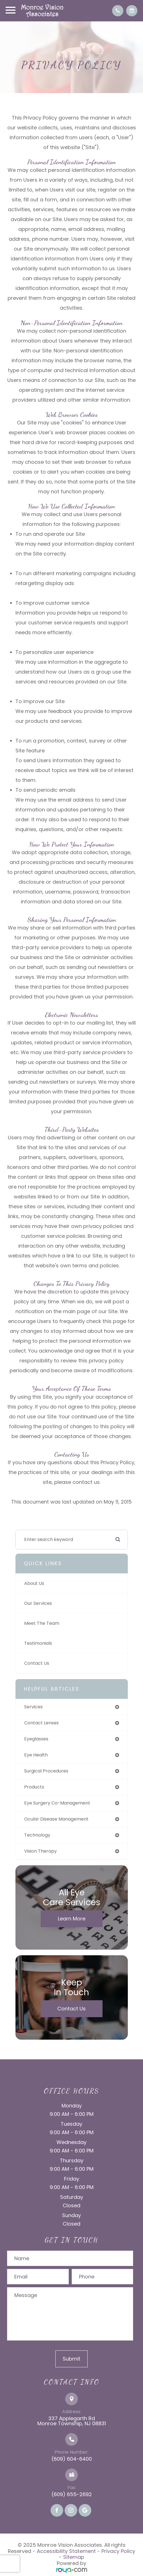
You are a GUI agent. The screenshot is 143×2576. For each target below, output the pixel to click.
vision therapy (40, 1851)
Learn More (71, 1918)
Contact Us (36, 1663)
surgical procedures (46, 1771)
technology (37, 1835)
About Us (34, 1583)
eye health (36, 1755)
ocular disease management (56, 1819)
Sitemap (73, 2557)
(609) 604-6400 (71, 2458)
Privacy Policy (118, 2551)
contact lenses (41, 1723)
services (33, 1707)
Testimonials (38, 1643)
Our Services (38, 1603)
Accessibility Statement (66, 2551)
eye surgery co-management (57, 1803)
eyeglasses (36, 1739)
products (34, 1787)
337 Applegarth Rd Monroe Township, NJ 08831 (71, 2421)
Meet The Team (41, 1623)
